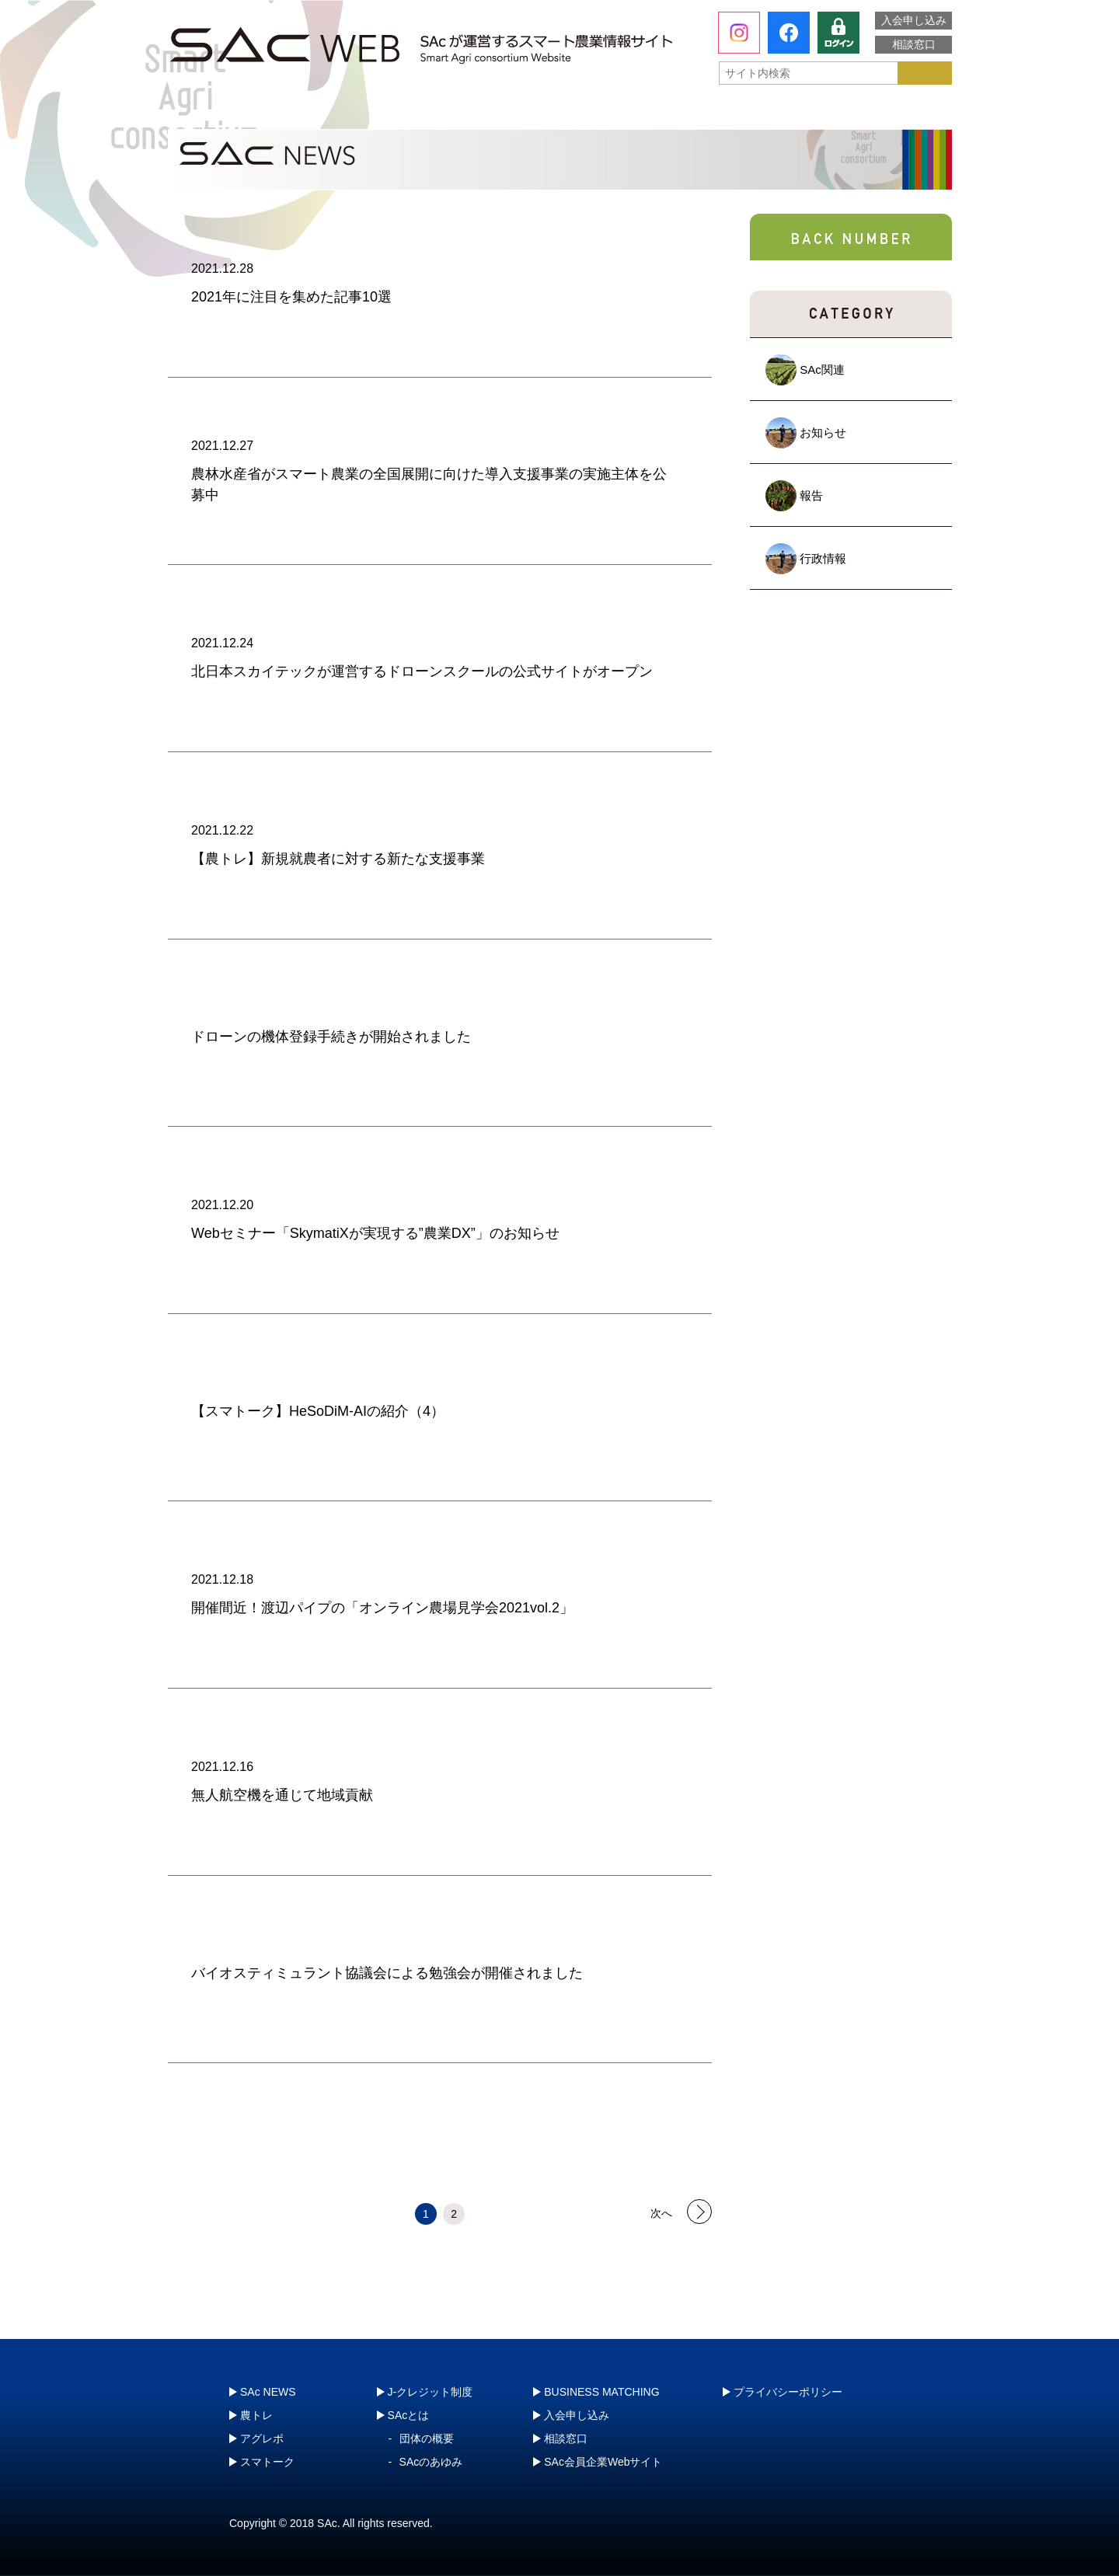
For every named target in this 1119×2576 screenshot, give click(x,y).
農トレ (405, 112)
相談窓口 (914, 44)
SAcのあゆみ (431, 2462)
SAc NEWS (268, 2392)
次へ (661, 2212)
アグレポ (562, 112)
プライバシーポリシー (788, 2392)
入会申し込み (913, 20)
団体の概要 (426, 2438)
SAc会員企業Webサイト (603, 2462)
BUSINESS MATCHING (601, 2392)
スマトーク (719, 112)
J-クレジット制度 (868, 112)
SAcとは (240, 112)
